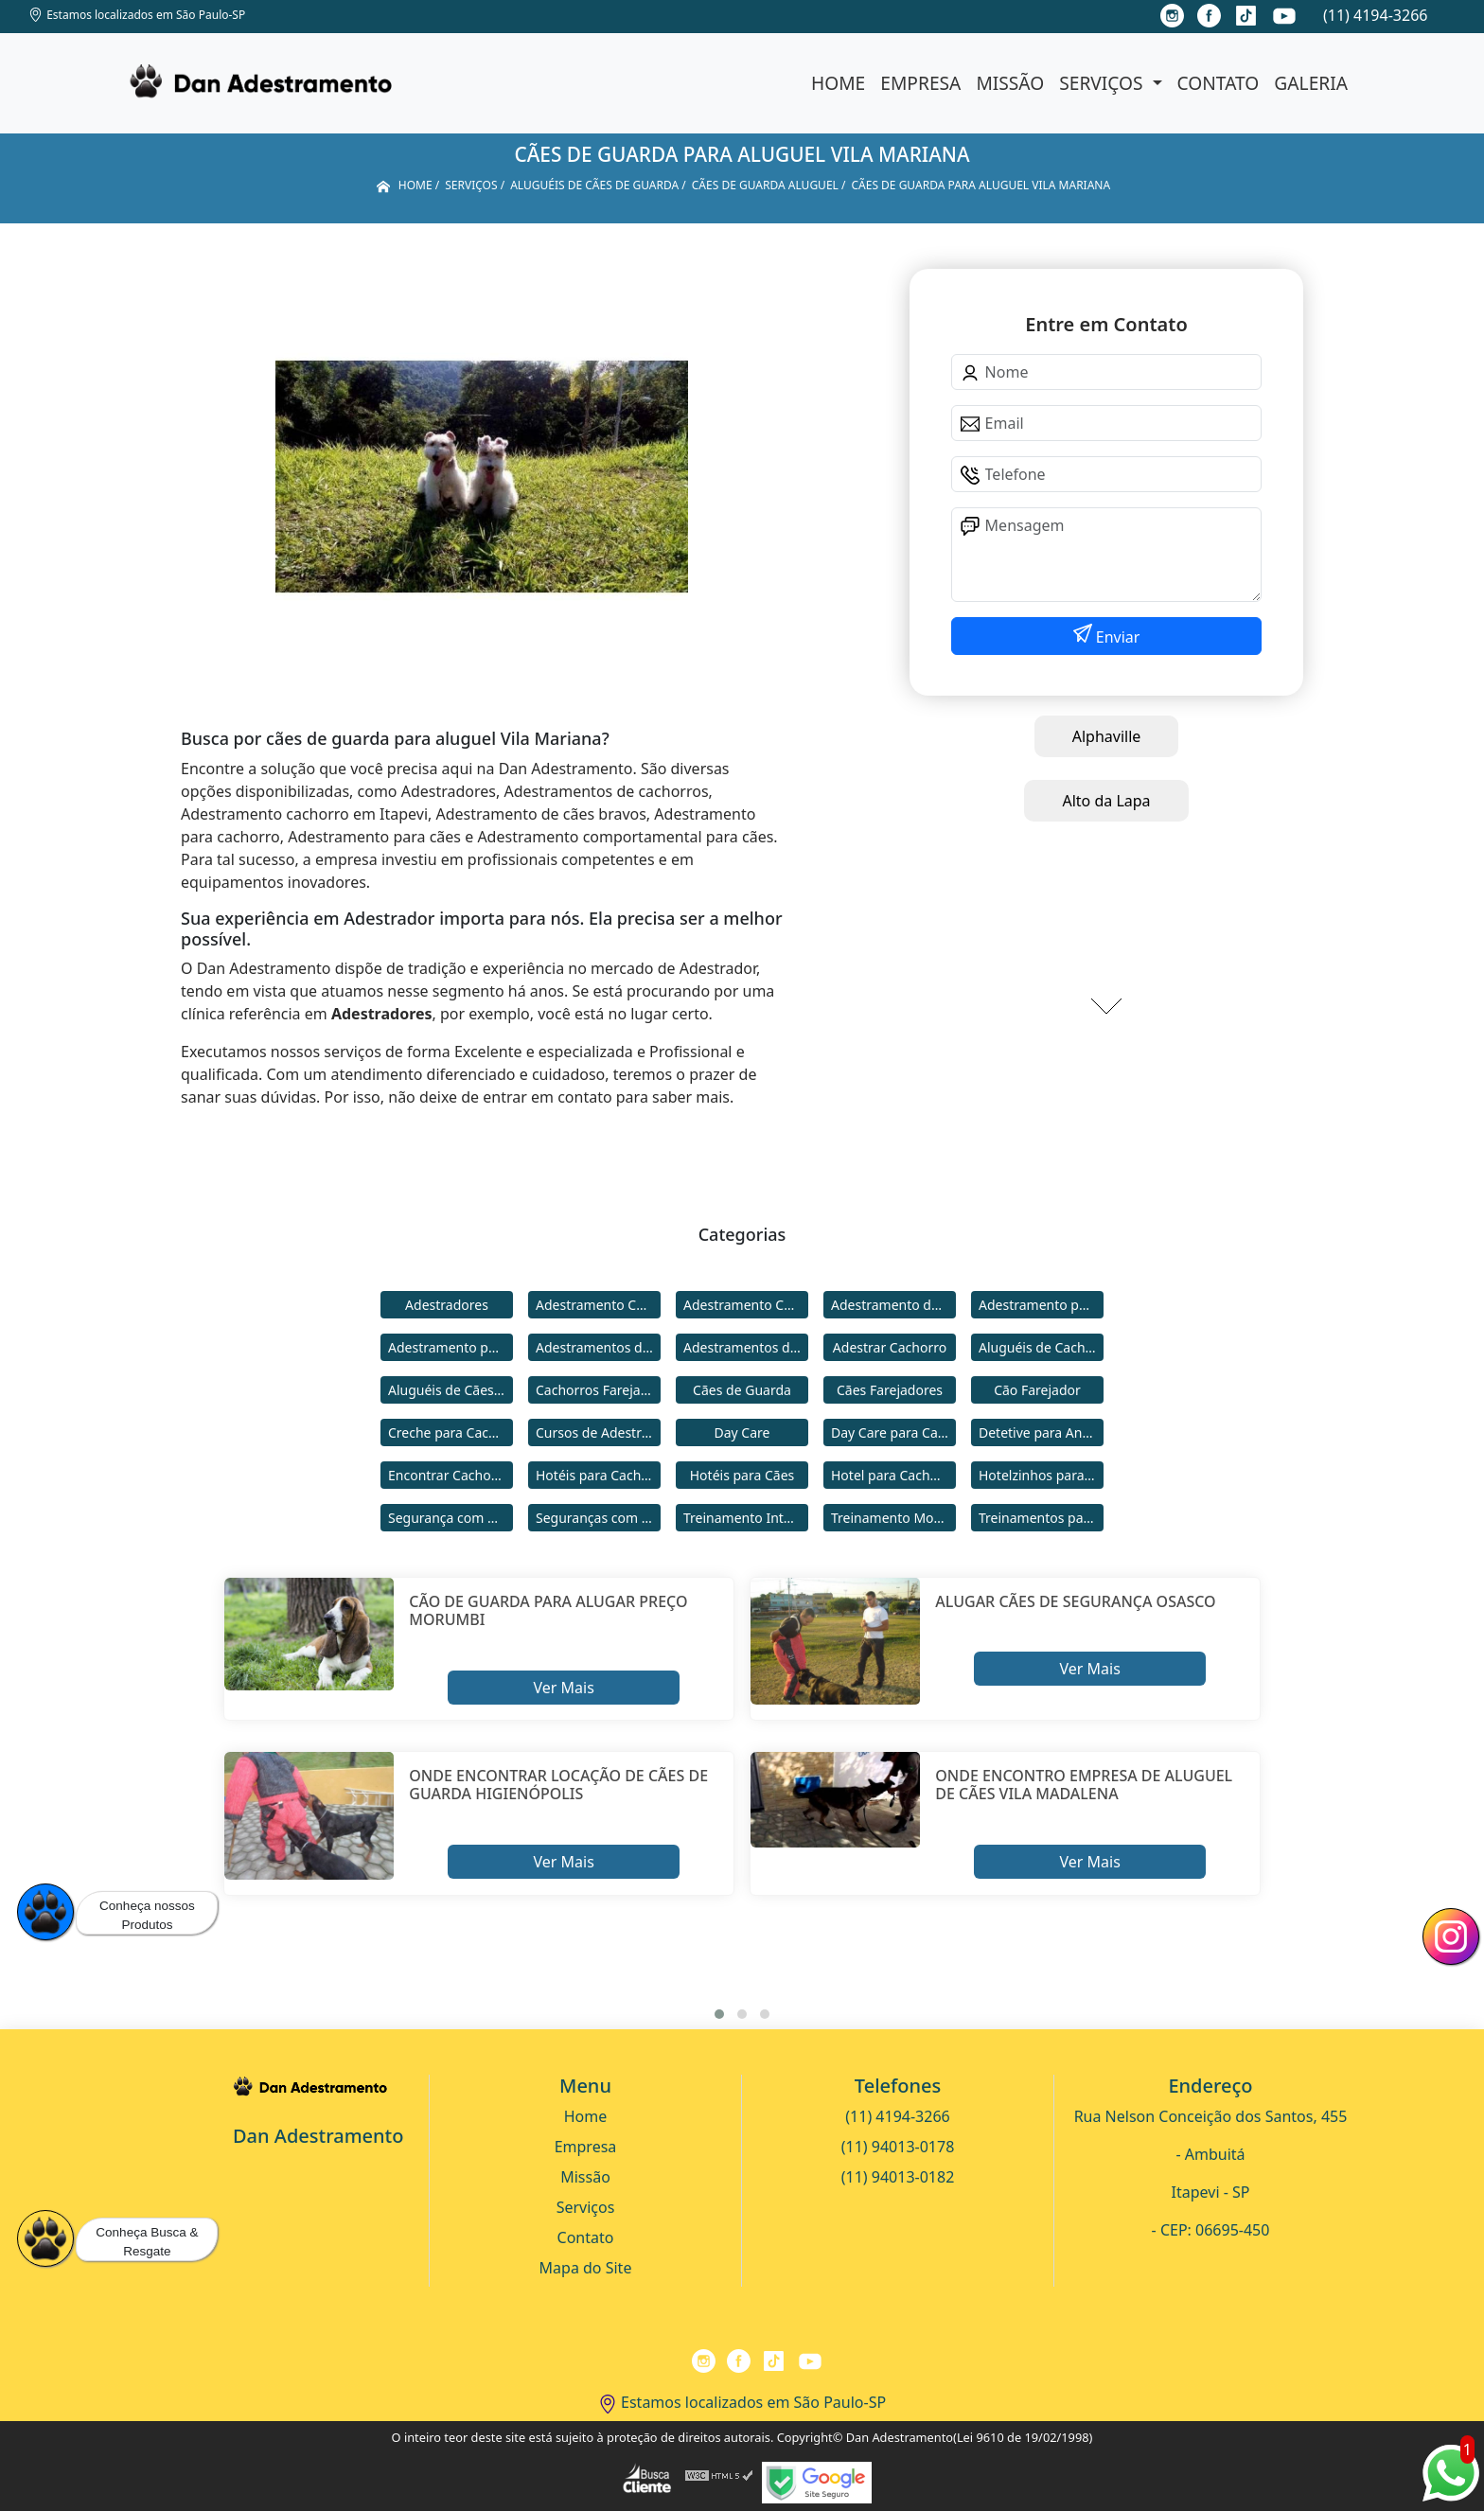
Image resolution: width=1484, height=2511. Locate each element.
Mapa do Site (585, 2267)
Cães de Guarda (742, 1390)
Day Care (742, 1432)
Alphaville (1106, 736)
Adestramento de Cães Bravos (893, 1305)
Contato (1218, 83)
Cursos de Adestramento (598, 1432)
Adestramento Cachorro (598, 1305)
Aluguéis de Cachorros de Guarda (1041, 1347)
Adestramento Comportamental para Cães (745, 1305)
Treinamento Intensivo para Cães (745, 1518)
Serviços (1103, 83)
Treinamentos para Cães (1041, 1518)
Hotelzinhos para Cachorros (1041, 1475)
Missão (1010, 83)
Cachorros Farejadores (598, 1390)
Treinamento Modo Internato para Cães (893, 1518)
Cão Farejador (1037, 1390)
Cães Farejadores (890, 1390)
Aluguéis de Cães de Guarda (450, 1390)
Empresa (920, 83)
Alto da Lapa (1106, 800)
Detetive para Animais (1041, 1432)
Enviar (1116, 637)
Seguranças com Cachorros (598, 1518)
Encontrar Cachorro (448, 1475)
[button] (719, 2014)
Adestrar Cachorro (889, 1347)
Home (838, 83)
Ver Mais (563, 1687)
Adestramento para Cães (450, 1347)
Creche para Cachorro (450, 1432)
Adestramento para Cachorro (1041, 1305)
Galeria (1311, 83)
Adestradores (446, 1305)
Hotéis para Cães (742, 1475)
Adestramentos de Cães (745, 1347)
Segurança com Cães (450, 1518)
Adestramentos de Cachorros (598, 1347)
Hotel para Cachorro (893, 1475)
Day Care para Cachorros (893, 1432)
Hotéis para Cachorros (598, 1475)
